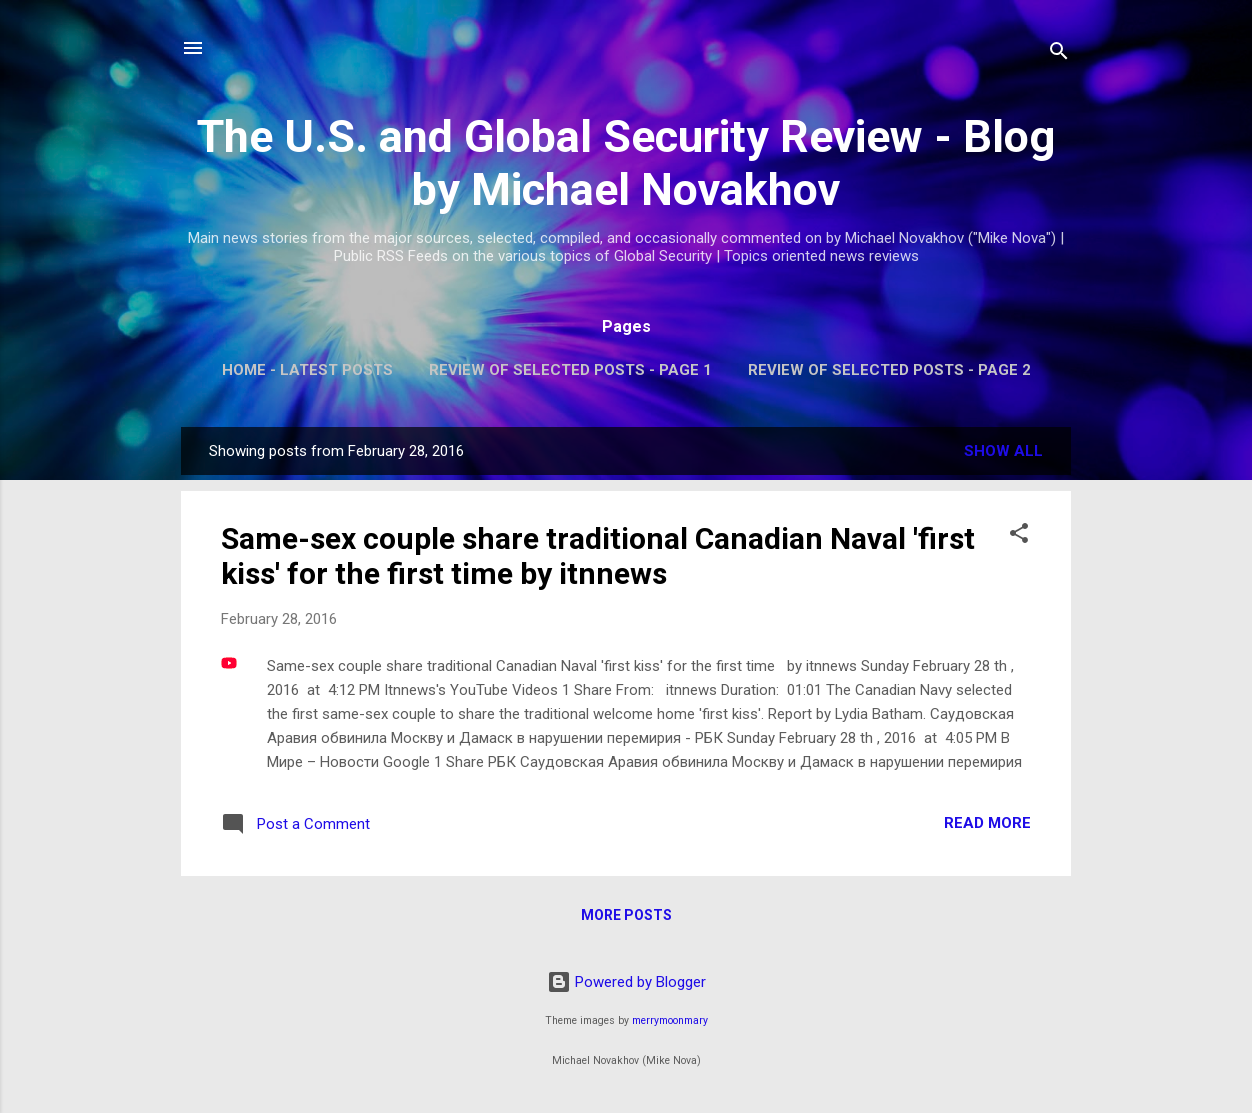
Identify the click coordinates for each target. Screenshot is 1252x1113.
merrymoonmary (670, 1020)
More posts (626, 915)
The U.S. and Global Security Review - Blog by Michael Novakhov (626, 163)
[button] (1019, 536)
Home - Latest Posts (307, 370)
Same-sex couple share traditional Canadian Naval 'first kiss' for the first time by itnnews (598, 556)
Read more (987, 823)
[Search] (1059, 54)
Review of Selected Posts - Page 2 (889, 370)
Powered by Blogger (626, 982)
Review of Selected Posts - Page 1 (570, 370)
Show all (1003, 451)
